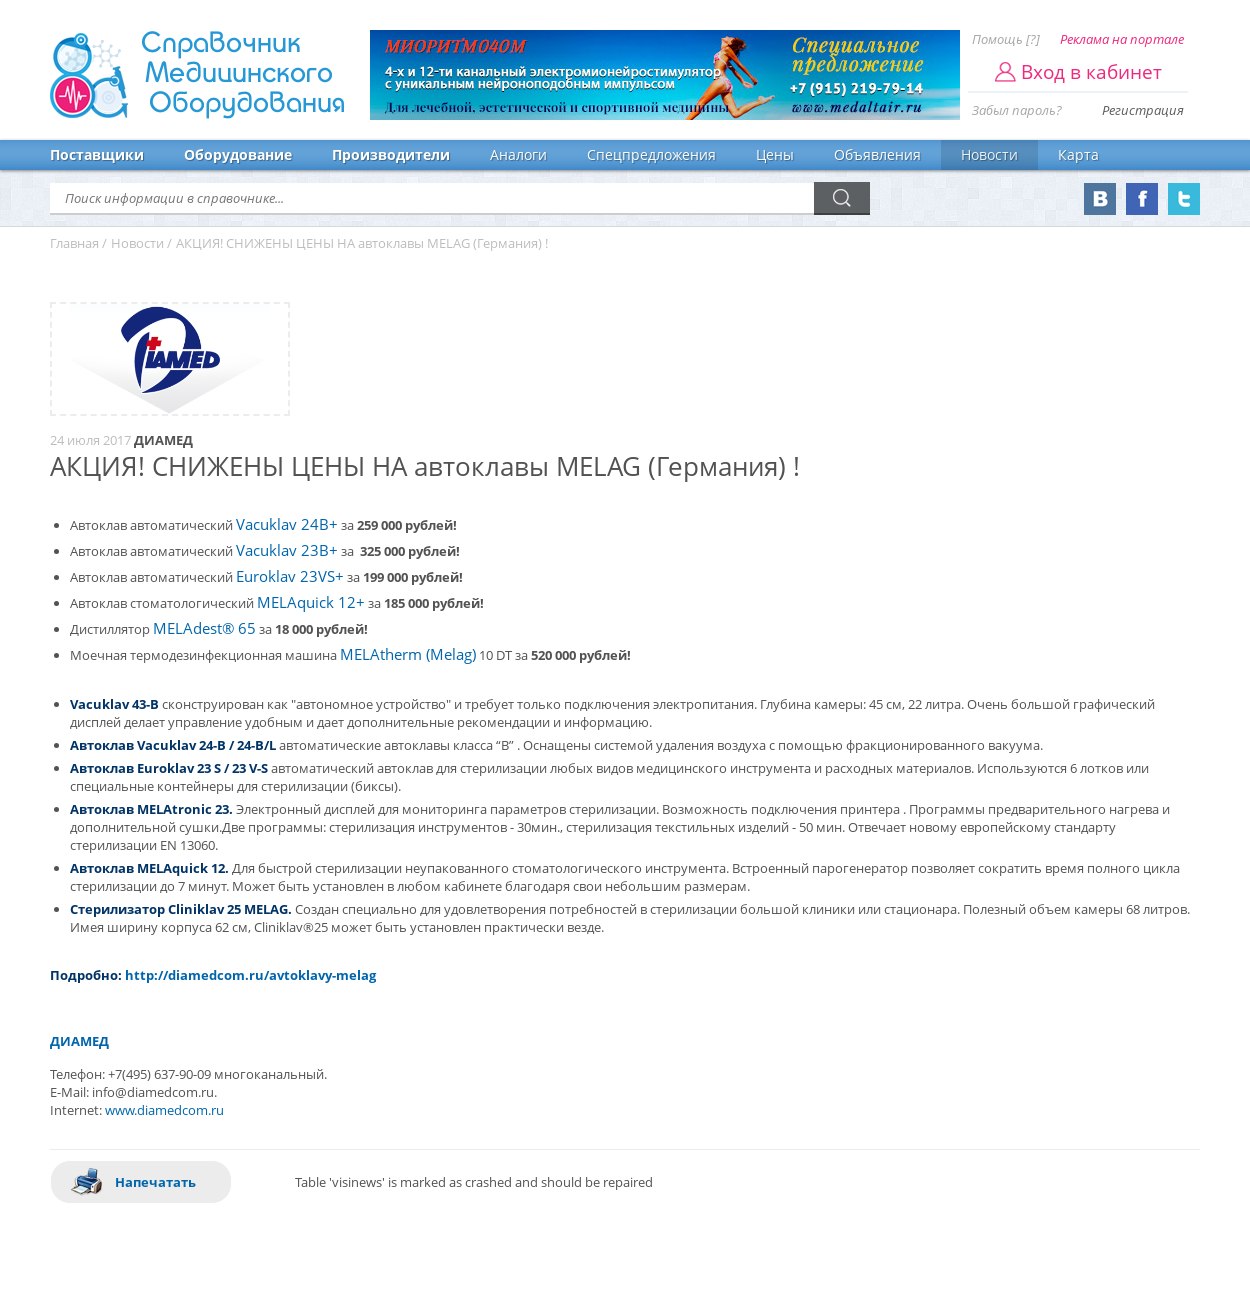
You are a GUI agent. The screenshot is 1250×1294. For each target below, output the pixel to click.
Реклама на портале (1122, 39)
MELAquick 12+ (311, 602)
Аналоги (518, 154)
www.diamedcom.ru (164, 1110)
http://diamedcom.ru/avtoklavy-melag (250, 975)
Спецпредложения (651, 154)
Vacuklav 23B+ (287, 550)
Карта (1078, 154)
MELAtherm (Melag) (408, 654)
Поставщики (97, 154)
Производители (391, 154)
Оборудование (238, 154)
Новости (989, 154)
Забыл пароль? (1017, 110)
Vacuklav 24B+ (287, 524)
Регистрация (1143, 110)
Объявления (877, 154)
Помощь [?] (1006, 39)
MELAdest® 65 (204, 628)
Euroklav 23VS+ (290, 576)
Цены (775, 154)
